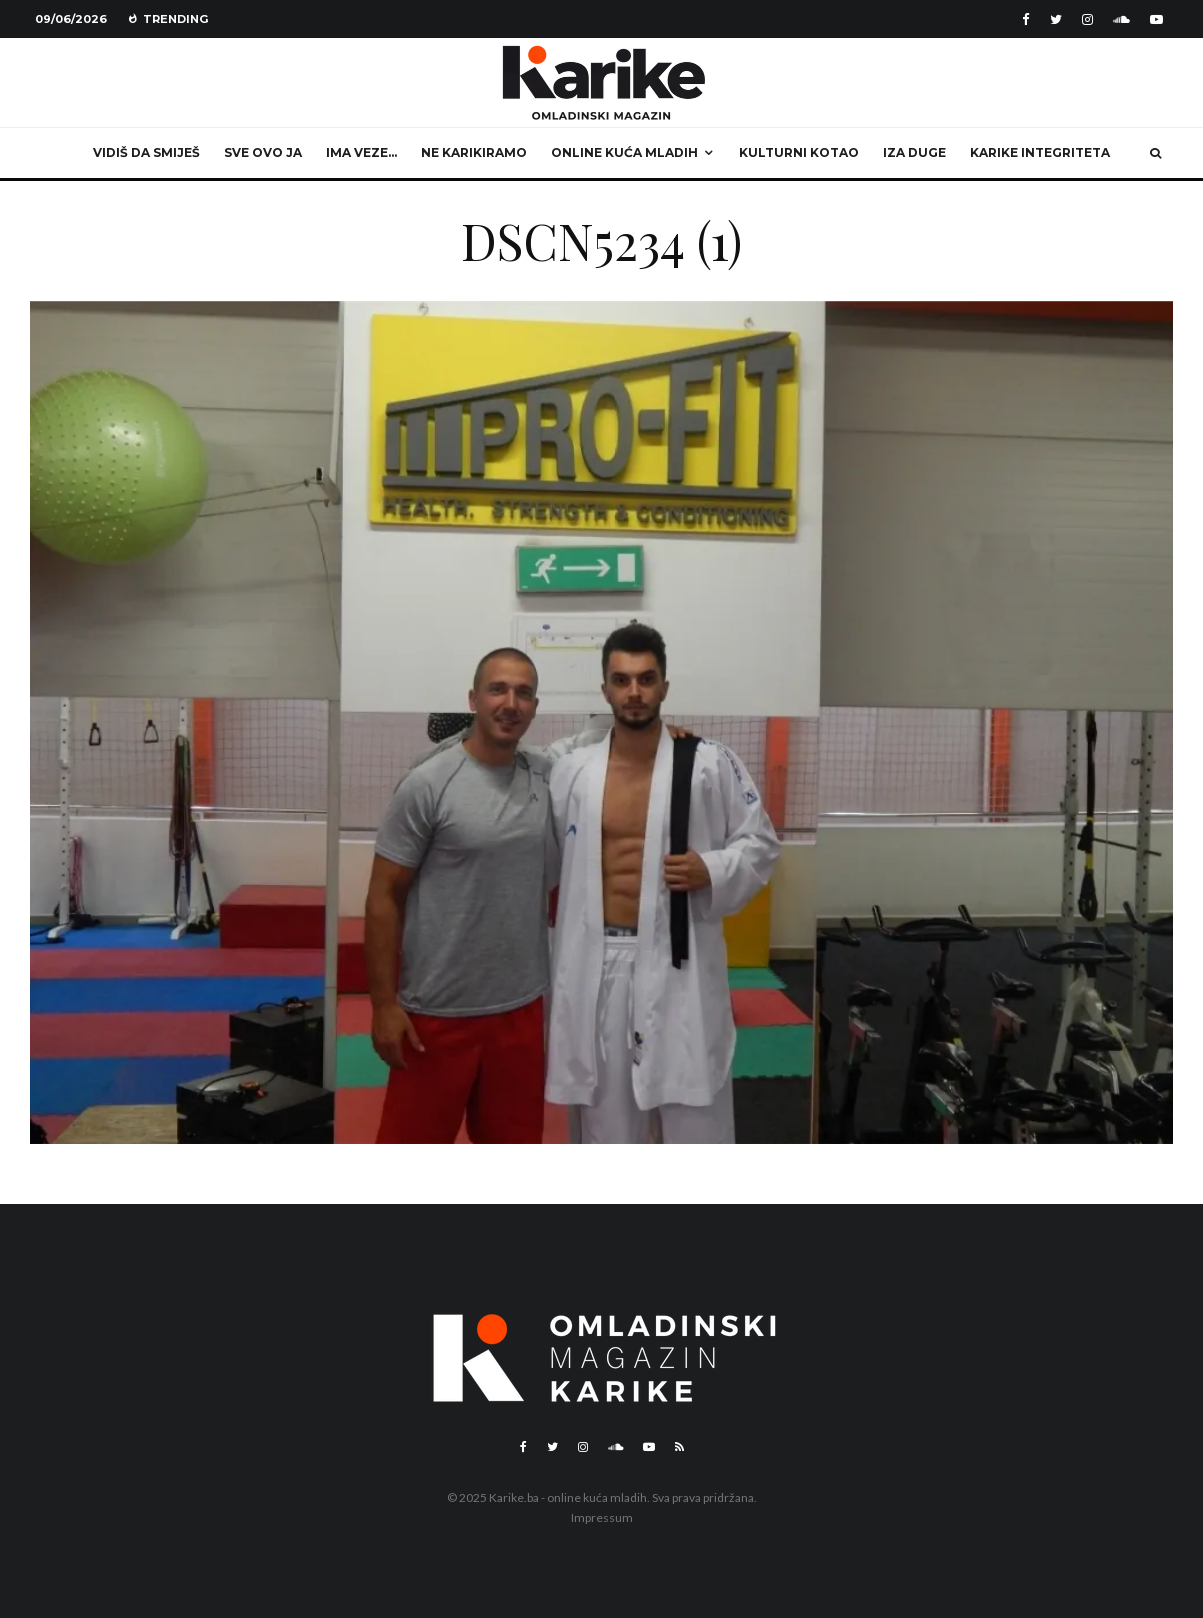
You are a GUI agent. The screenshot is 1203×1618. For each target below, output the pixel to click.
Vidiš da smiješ (146, 152)
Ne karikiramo (474, 152)
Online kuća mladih (624, 152)
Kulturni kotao (799, 152)
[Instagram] (1087, 19)
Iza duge (914, 152)
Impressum (602, 1517)
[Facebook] (1026, 19)
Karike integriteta (1040, 152)
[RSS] (679, 1447)
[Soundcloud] (1121, 19)
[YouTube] (1156, 19)
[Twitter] (1056, 19)
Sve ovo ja (263, 152)
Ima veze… (361, 152)
